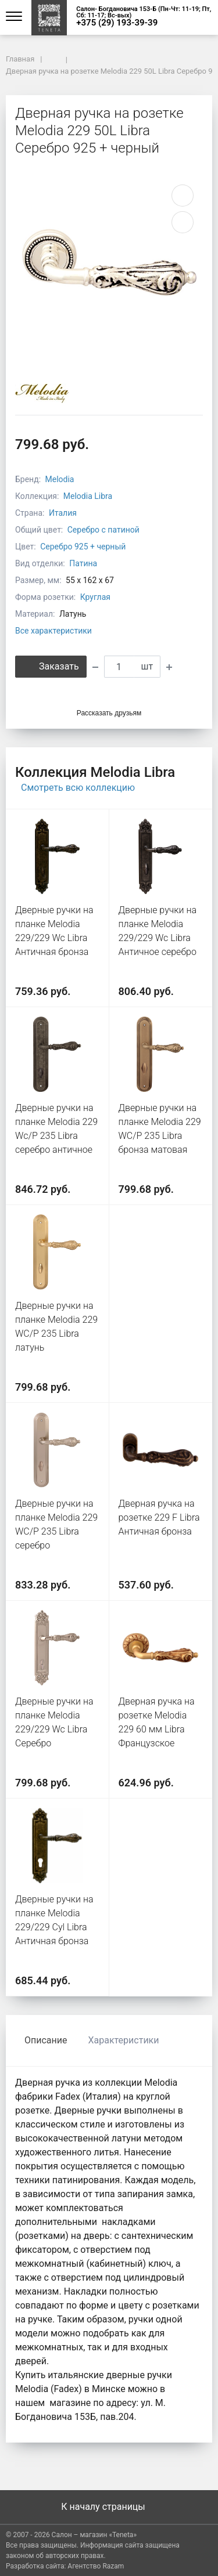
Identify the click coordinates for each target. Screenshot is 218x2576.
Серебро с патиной (103, 529)
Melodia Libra (87, 496)
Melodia (59, 479)
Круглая (95, 597)
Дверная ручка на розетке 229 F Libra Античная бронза (159, 1517)
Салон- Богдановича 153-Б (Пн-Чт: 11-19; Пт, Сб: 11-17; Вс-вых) (143, 12)
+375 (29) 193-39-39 (117, 23)
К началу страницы (108, 2506)
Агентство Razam (95, 2566)
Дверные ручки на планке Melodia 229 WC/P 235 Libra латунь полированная (56, 1333)
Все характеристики (53, 630)
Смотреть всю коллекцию (78, 787)
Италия (63, 513)
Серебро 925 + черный (83, 546)
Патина (83, 563)
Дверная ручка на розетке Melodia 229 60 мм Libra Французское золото (157, 1729)
